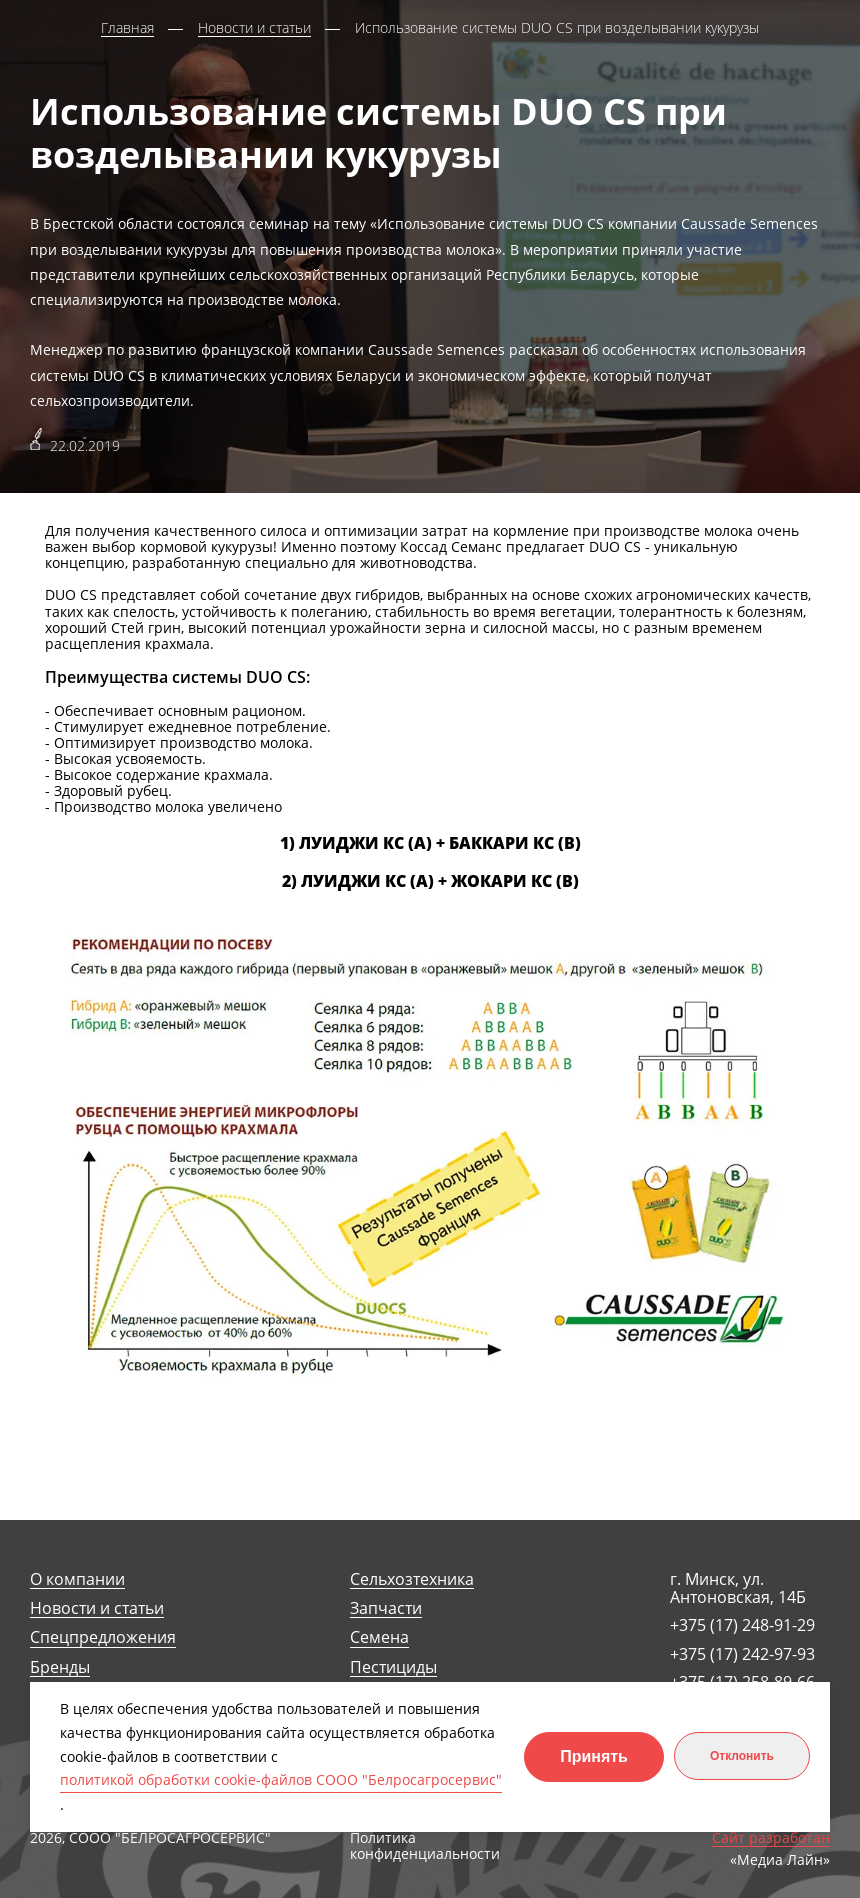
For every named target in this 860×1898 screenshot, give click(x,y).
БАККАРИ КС (501, 843)
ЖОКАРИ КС (501, 881)
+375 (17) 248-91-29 (742, 1625)
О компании (77, 1579)
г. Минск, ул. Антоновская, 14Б (738, 1588)
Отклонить (742, 1756)
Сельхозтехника (412, 1579)
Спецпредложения (103, 1637)
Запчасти (386, 1608)
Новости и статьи (97, 1608)
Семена (379, 1637)
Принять (594, 1756)
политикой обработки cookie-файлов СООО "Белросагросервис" (281, 1779)
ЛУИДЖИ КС (351, 843)
